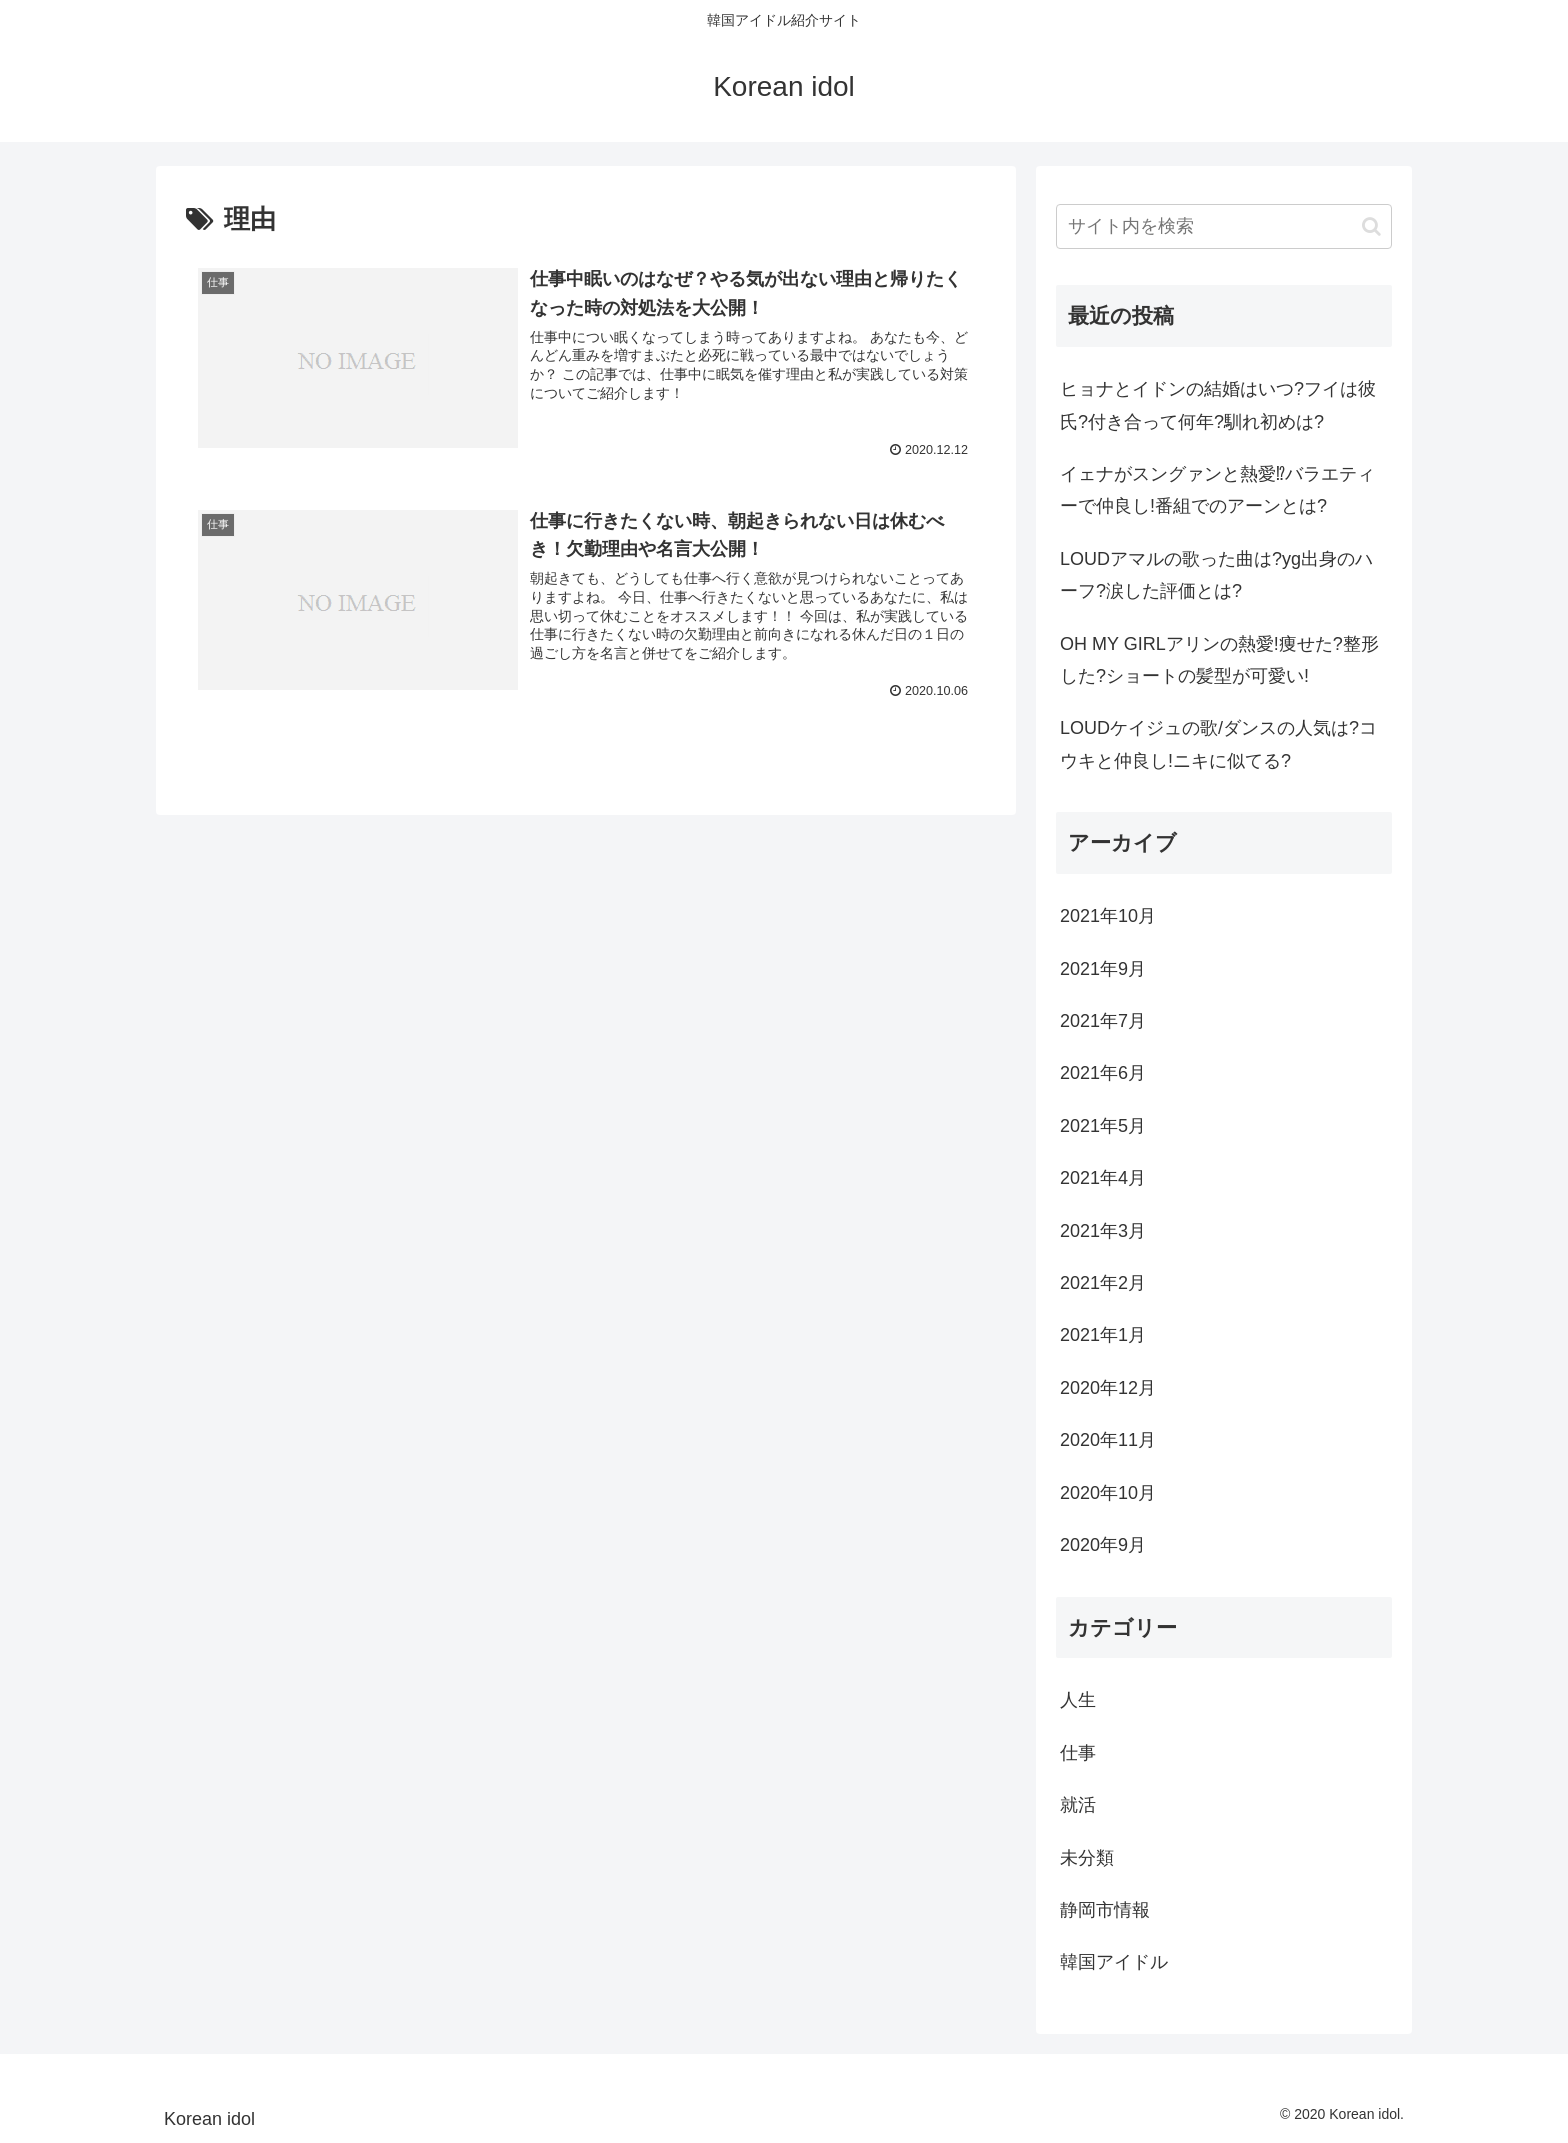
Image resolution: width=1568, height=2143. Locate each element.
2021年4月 (1103, 1178)
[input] (1224, 226)
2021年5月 (1103, 1126)
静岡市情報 (1105, 1910)
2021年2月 (1103, 1283)
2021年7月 (1103, 1021)
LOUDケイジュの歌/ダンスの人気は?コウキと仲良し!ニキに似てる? (1218, 744)
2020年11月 (1108, 1440)
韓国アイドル (1114, 1962)
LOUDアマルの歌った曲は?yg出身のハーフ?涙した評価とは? (1216, 575)
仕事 (1078, 1753)
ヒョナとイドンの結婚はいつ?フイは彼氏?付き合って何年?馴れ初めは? (1218, 405)
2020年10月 (1108, 1493)
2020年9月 (1103, 1545)
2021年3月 (1103, 1231)
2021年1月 (1103, 1335)
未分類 (1087, 1858)
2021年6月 (1103, 1073)
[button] (1371, 226)
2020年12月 (1108, 1388)
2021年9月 (1103, 969)
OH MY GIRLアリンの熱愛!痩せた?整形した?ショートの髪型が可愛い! (1219, 660)
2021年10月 (1108, 916)
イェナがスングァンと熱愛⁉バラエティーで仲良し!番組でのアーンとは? (1217, 490)
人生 (1078, 1700)
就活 (1078, 1805)
